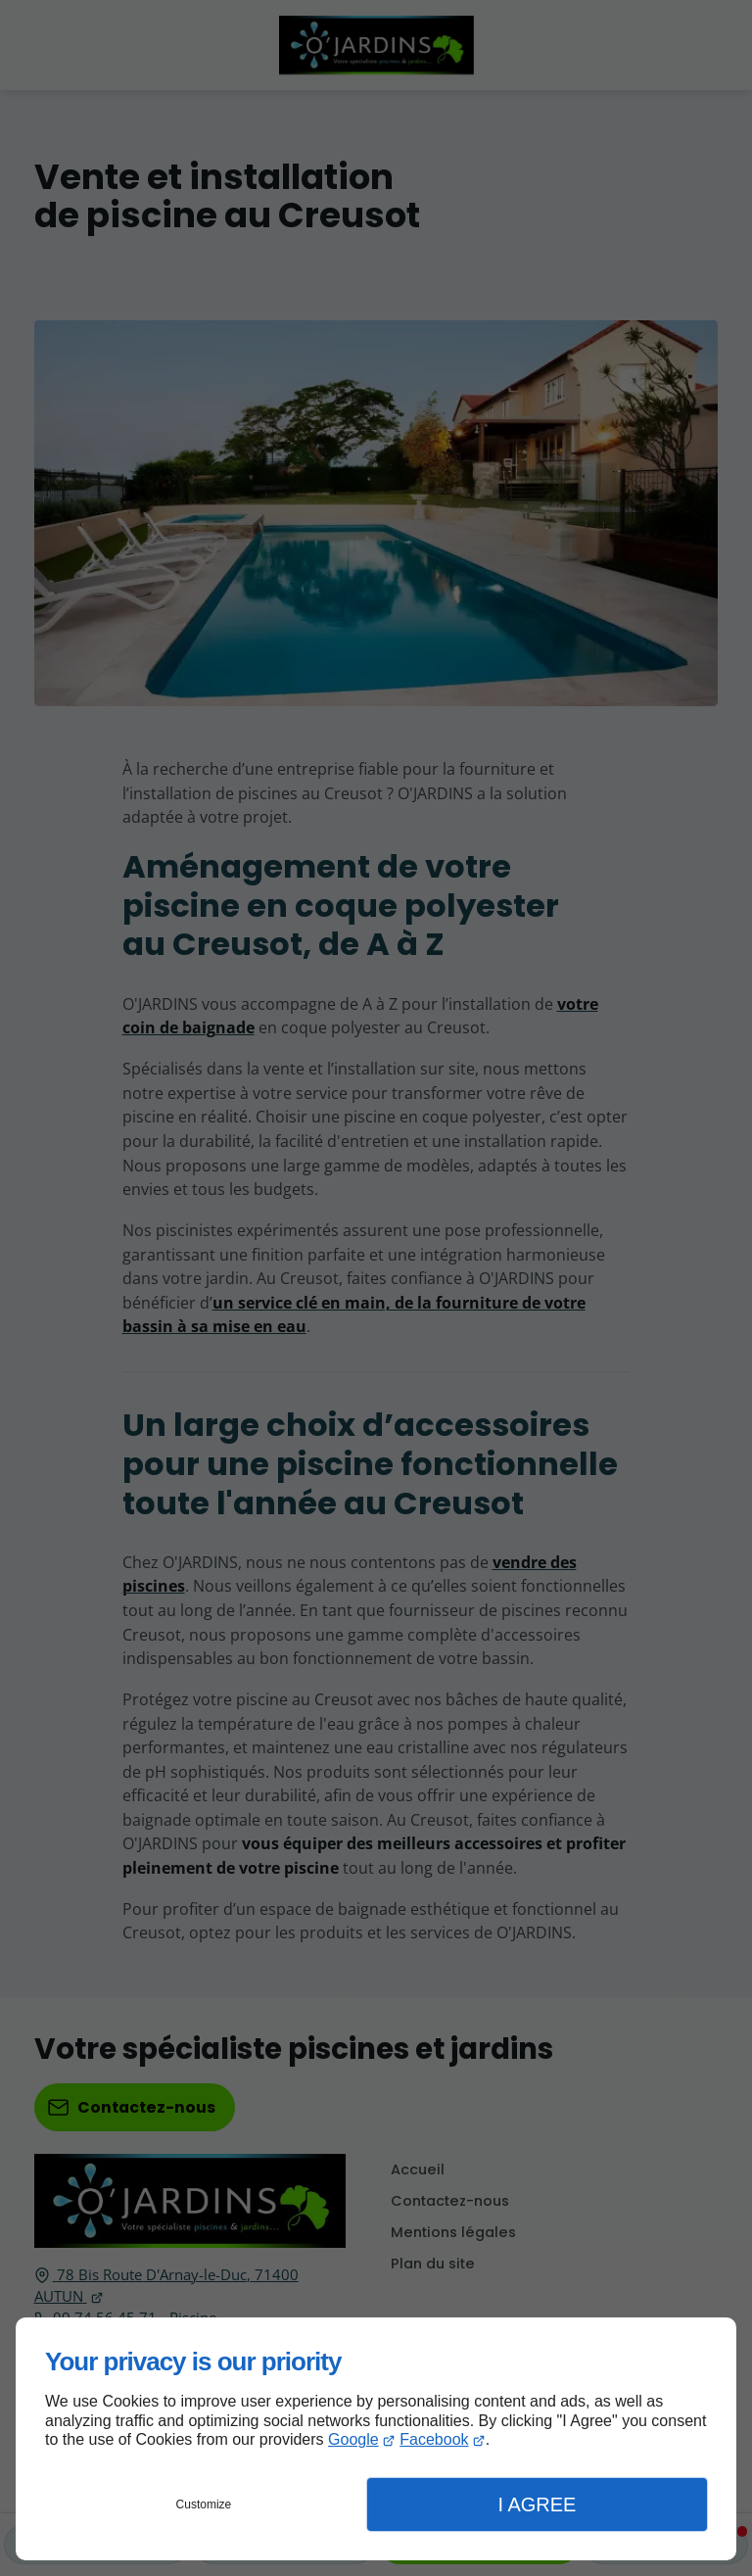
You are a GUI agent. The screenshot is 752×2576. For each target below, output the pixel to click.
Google (353, 2439)
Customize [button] (204, 2504)
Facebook (434, 2439)
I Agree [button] (536, 2504)
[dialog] (376, 2438)
